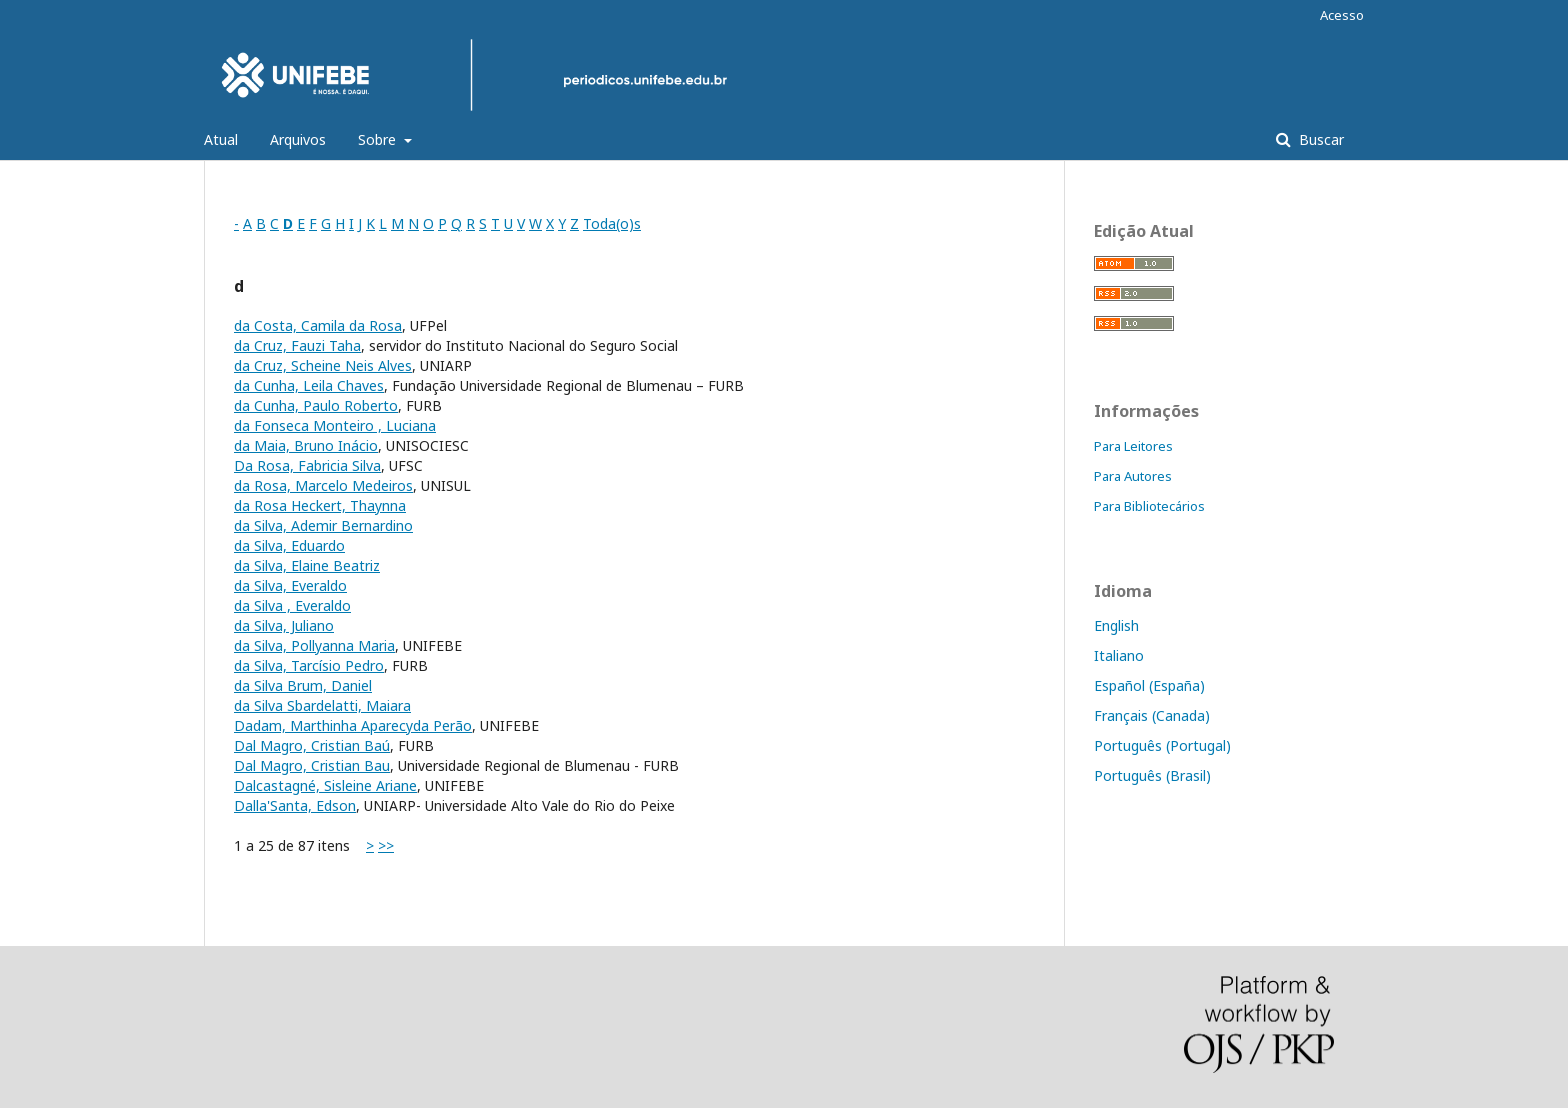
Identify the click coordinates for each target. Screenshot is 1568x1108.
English (1116, 625)
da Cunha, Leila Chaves (309, 385)
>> (386, 845)
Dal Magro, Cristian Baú (312, 745)
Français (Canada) (1152, 715)
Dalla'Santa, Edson (295, 805)
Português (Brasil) (1152, 775)
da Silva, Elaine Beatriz (307, 565)
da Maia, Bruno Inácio (306, 445)
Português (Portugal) (1162, 745)
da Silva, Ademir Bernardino (323, 525)
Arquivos (298, 139)
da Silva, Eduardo (289, 545)
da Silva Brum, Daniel (303, 685)
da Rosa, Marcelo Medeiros (323, 485)
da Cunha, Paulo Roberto (316, 405)
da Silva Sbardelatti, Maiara (322, 705)
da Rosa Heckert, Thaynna (320, 505)
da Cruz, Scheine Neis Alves (323, 365)
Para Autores (1133, 476)
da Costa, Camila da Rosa (318, 325)
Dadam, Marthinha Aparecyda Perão (353, 725)
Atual (221, 139)
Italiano (1119, 655)
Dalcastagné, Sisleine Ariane (325, 785)
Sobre (379, 139)
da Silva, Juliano (284, 625)
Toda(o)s (612, 223)
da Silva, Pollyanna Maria (314, 645)
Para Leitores (1133, 446)
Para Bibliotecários (1149, 506)
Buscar (1319, 139)
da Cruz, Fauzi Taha (297, 345)
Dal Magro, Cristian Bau (312, 765)
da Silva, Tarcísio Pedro (309, 665)
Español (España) (1149, 685)
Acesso (1342, 15)
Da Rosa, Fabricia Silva (307, 465)
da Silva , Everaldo (292, 605)
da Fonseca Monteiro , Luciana (335, 425)
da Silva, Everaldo (290, 585)
